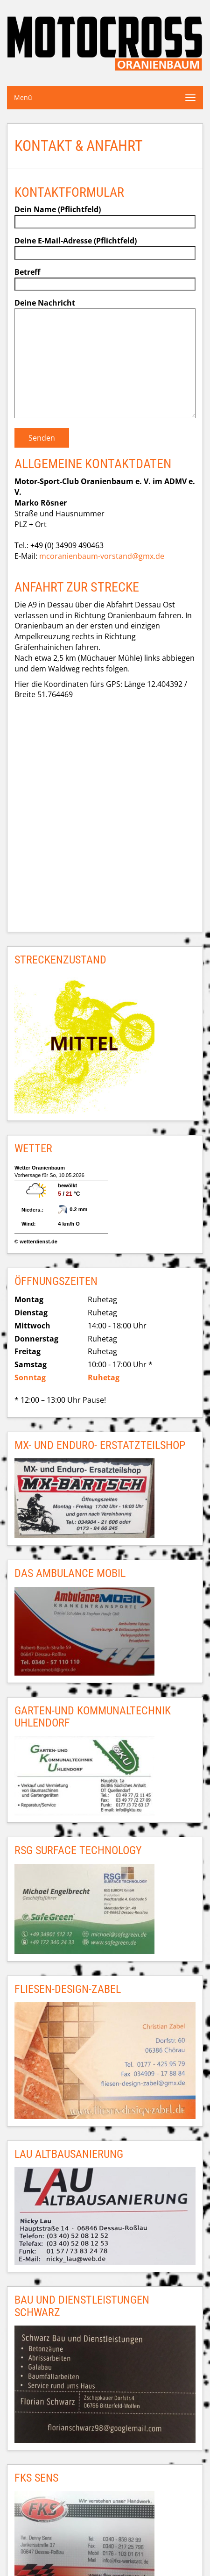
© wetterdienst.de (35, 1241)
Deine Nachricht (105, 359)
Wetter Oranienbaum (39, 1167)
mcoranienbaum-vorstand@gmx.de (101, 556)
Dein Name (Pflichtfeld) (105, 215)
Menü (23, 97)
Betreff (105, 278)
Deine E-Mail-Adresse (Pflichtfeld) (105, 246)
